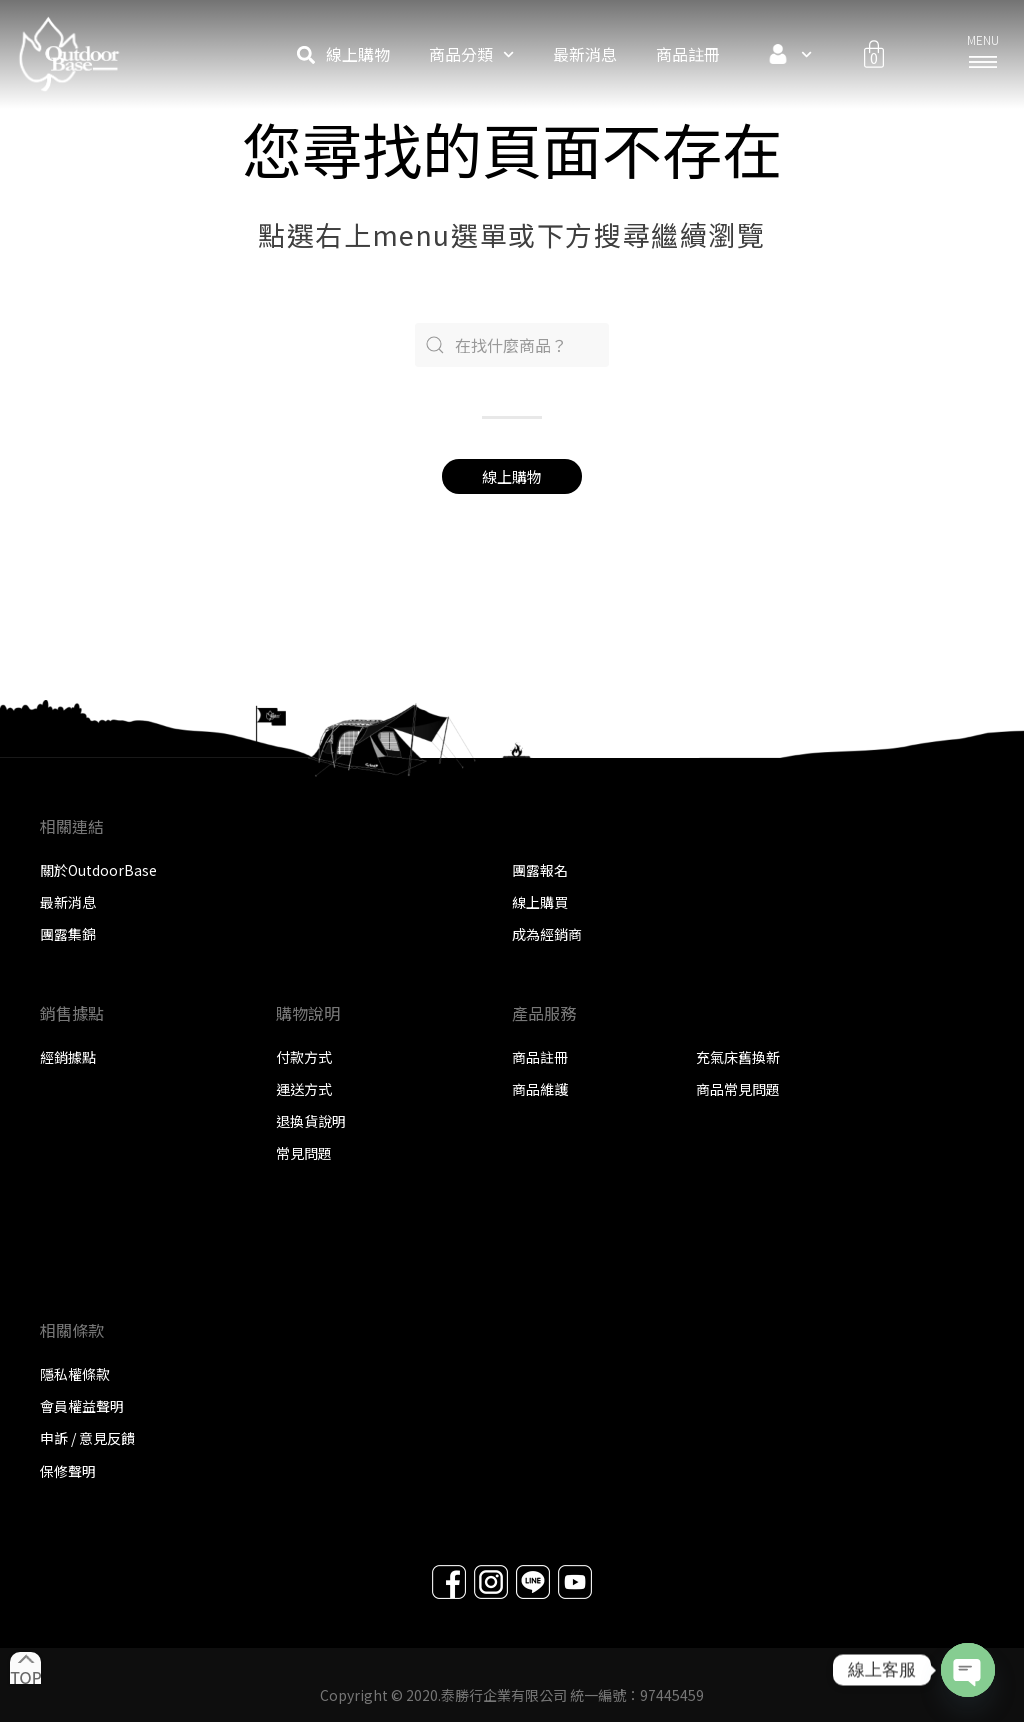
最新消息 (585, 54)
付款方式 (304, 1057)
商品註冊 (688, 54)
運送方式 (304, 1089)
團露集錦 (68, 934)
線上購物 (358, 54)
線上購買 (540, 902)
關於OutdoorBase (98, 870)
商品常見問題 (738, 1089)
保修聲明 (68, 1471)
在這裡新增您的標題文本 (381, 1252)
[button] (305, 54)
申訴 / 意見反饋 (87, 1438)
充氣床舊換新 (738, 1057)
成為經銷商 (547, 934)
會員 (785, 54)
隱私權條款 (75, 1374)
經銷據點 (68, 1057)
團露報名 (540, 870)
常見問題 (304, 1153)
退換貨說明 (311, 1121)
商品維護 (540, 1089)
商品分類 (471, 54)
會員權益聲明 (82, 1406)
